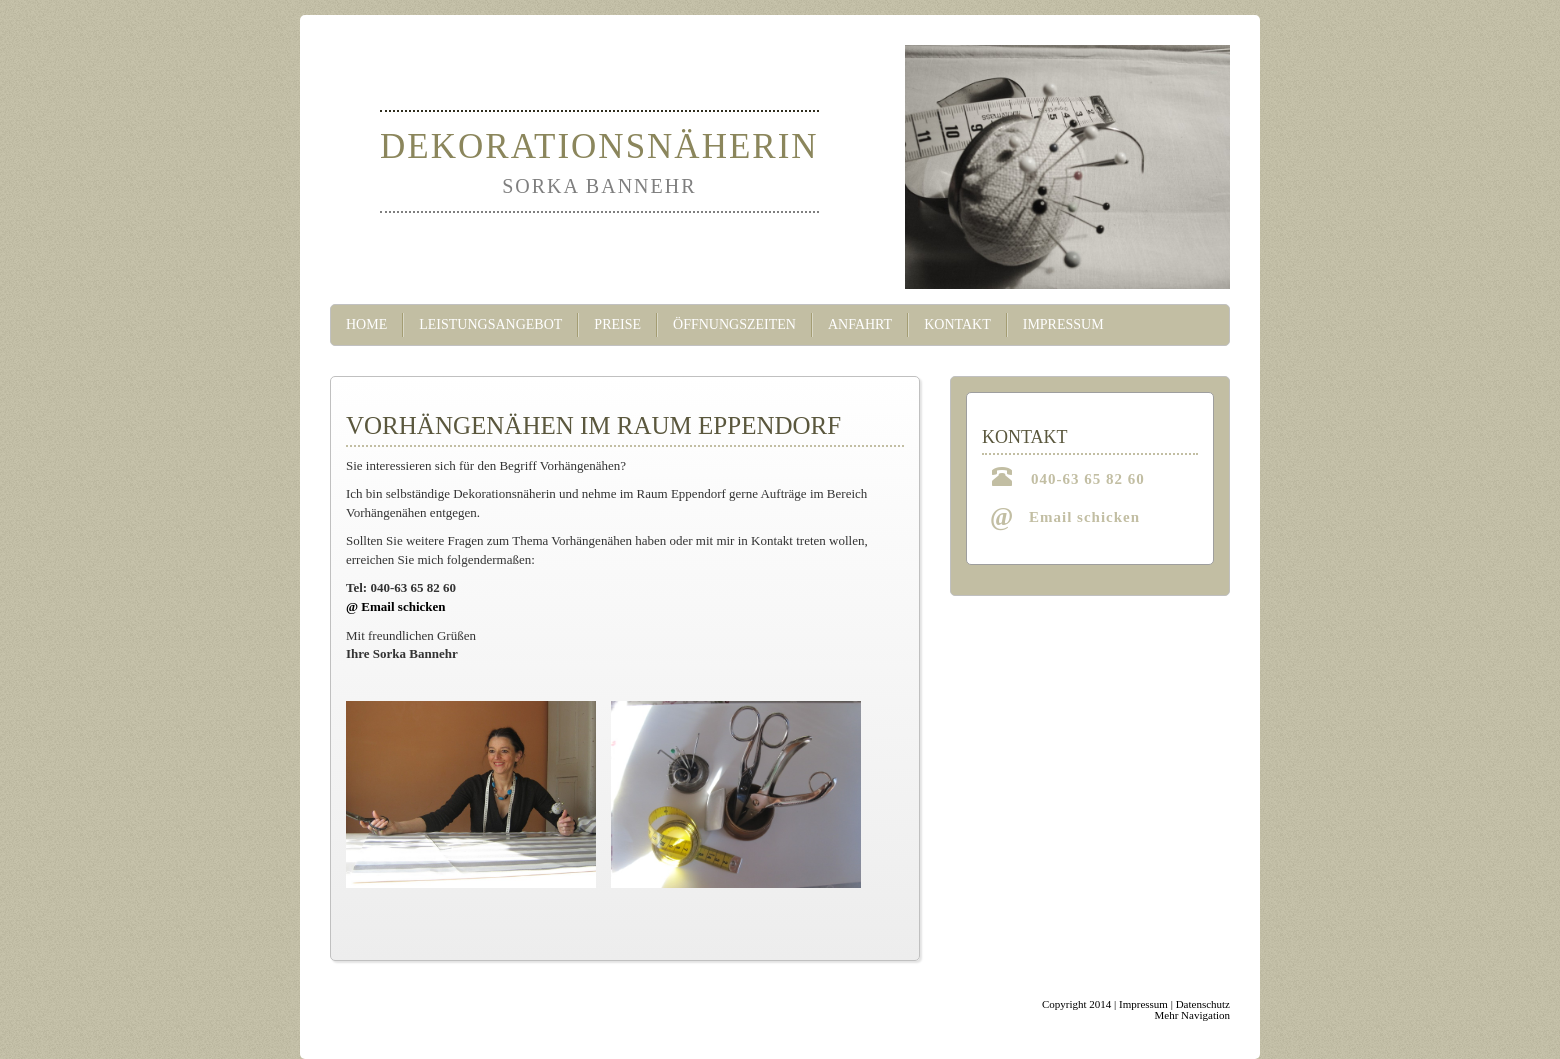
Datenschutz (1203, 1004)
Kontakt (957, 324)
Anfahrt (860, 324)
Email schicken (1084, 517)
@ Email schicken (396, 606)
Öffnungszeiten (734, 324)
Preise (617, 324)
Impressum (1063, 324)
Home (366, 324)
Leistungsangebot (490, 324)
